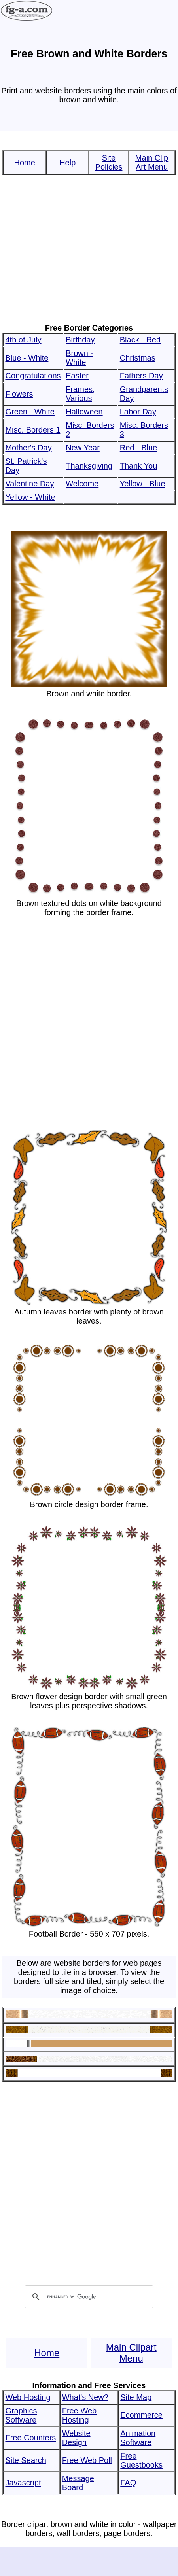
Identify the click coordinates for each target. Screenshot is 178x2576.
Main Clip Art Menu (151, 162)
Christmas (137, 358)
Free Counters (30, 2437)
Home (24, 162)
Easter (77, 375)
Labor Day (138, 411)
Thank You (138, 465)
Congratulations (33, 375)
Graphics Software (21, 2415)
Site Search (25, 2460)
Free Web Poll (87, 2460)
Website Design (76, 2438)
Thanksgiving (89, 465)
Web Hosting (27, 2397)
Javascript (23, 2482)
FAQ (128, 2482)
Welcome (82, 483)
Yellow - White (30, 497)
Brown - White (79, 358)
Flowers (19, 394)
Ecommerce (141, 2415)
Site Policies (109, 162)
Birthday (80, 339)
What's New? (85, 2397)
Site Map (135, 2397)
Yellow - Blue (142, 483)
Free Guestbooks (141, 2460)
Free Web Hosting (79, 2415)
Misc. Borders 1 (32, 430)
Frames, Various (80, 394)
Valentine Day (29, 483)
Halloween (84, 411)
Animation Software (137, 2438)
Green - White (29, 411)
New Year (83, 447)
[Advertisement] (88, 249)
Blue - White (26, 358)
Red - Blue (138, 447)
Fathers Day (141, 375)
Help (67, 162)
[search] (87, 2297)
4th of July (23, 339)
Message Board (78, 2483)
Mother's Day (28, 447)
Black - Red (140, 339)
